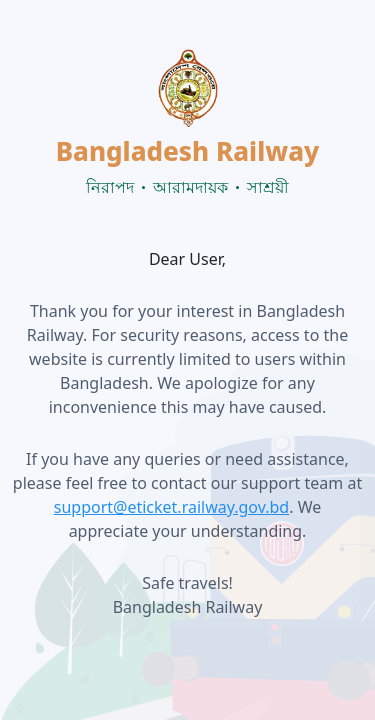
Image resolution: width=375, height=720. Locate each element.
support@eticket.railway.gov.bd (171, 507)
